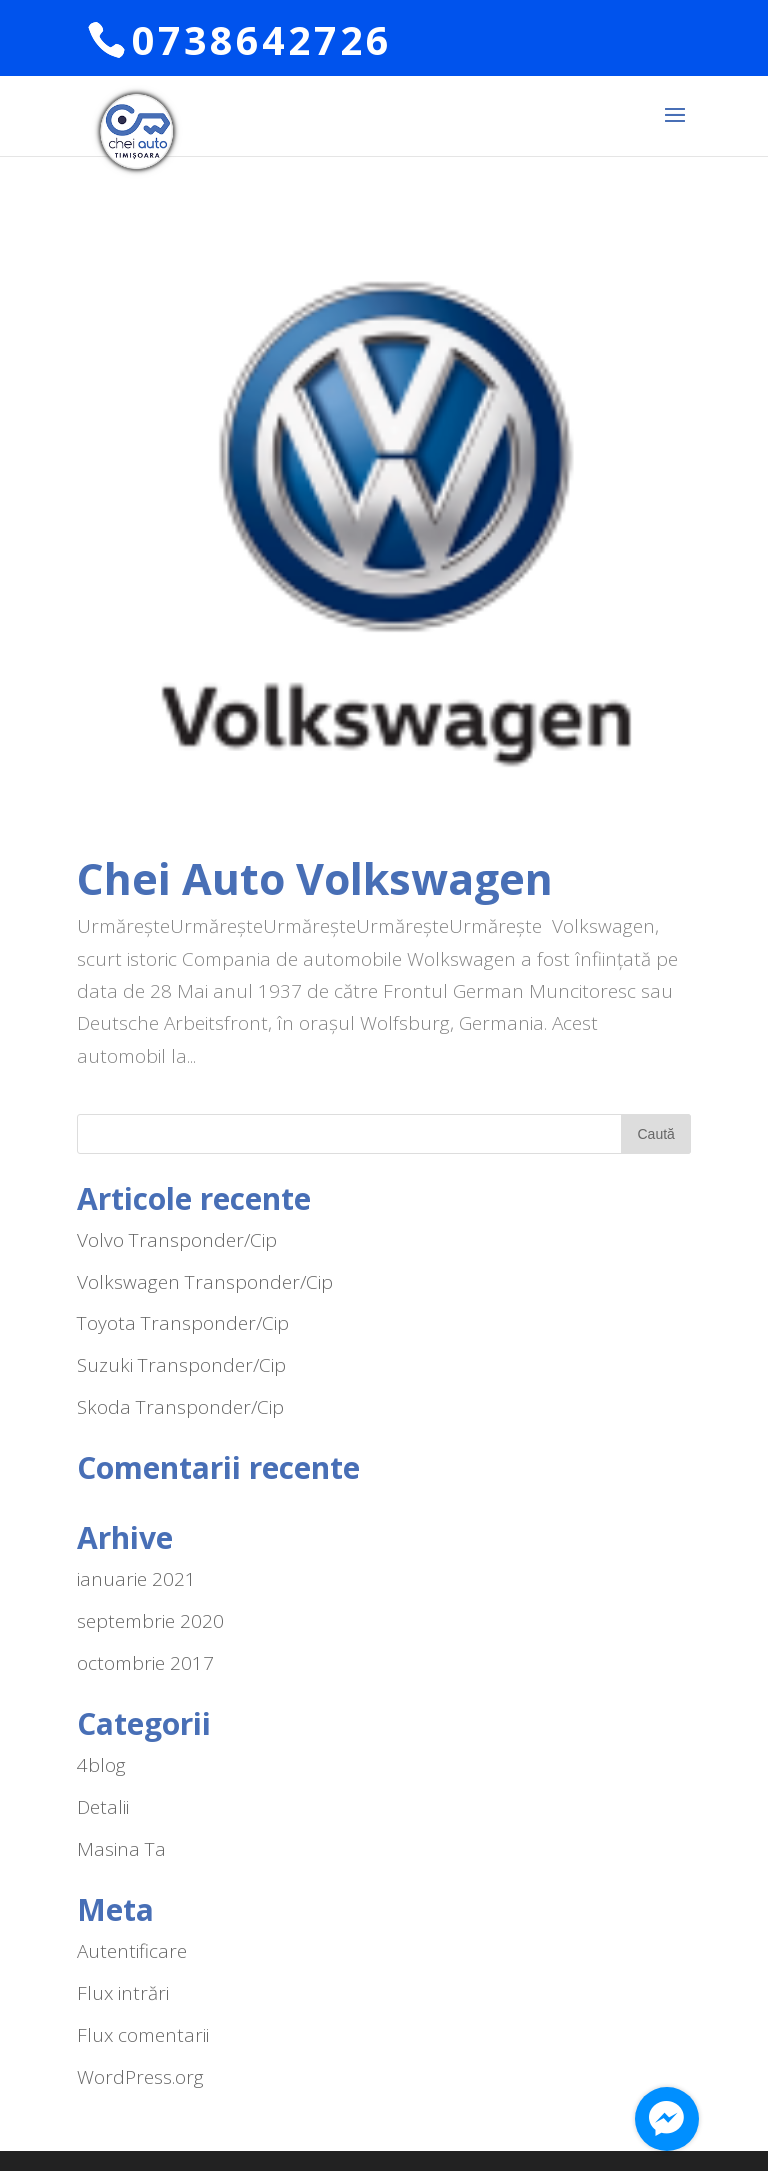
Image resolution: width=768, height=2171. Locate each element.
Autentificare (132, 1951)
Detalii (103, 1807)
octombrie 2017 (145, 1663)
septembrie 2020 (150, 1621)
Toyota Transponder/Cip (183, 1323)
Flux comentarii (143, 2035)
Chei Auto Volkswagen (315, 878)
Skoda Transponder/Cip (180, 1407)
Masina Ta (121, 1849)
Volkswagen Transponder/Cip (205, 1282)
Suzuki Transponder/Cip (181, 1365)
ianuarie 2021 (136, 1579)
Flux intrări (123, 1993)
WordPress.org (140, 2077)
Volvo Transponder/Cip (177, 1240)
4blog (101, 1765)
